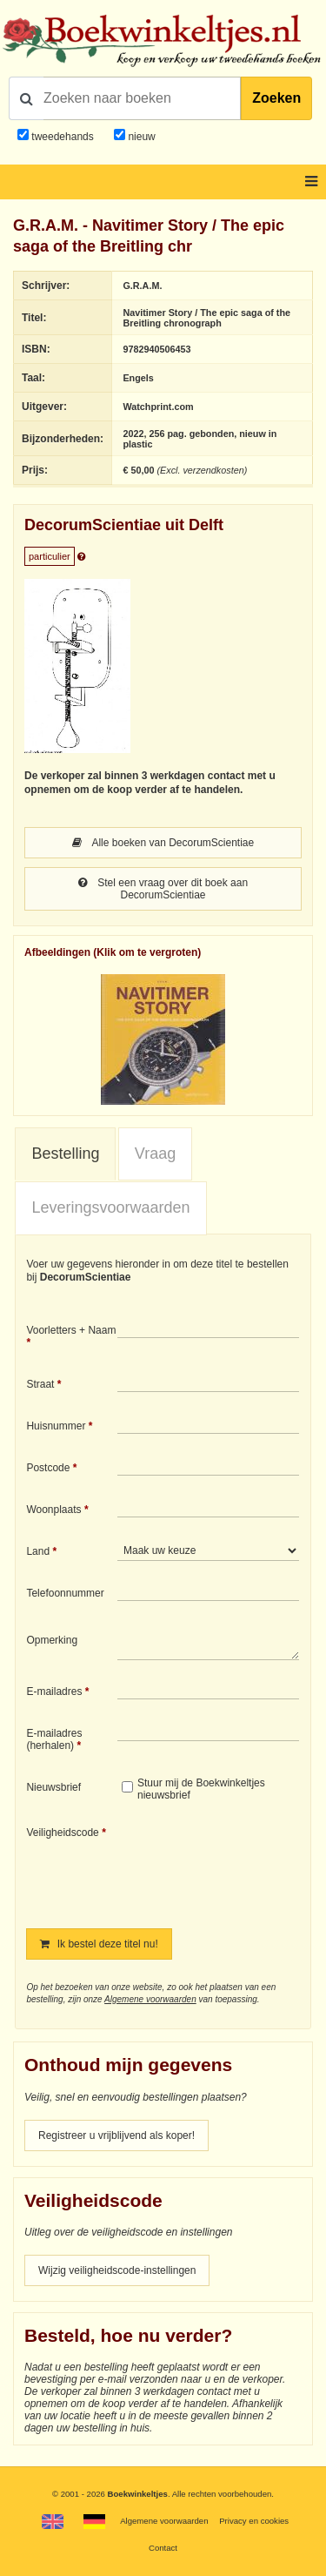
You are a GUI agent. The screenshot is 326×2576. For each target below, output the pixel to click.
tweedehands (62, 137)
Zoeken (276, 98)
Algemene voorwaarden (150, 1999)
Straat (40, 1384)
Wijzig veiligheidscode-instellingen (117, 2270)
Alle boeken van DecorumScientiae (163, 843)
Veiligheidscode (62, 1832)
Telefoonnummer (64, 1593)
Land (38, 1551)
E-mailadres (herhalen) (54, 1739)
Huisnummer (55, 1426)
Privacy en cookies (254, 2521)
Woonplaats (53, 1509)
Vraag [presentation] (155, 1153)
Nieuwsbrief (53, 1787)
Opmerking (51, 1640)
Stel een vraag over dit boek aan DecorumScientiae (163, 889)
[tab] (65, 1154)
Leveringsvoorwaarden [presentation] (110, 1207)
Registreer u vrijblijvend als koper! (116, 2135)
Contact (163, 2547)
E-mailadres (54, 1691)
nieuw (140, 137)
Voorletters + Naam (71, 1330)
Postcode (48, 1468)
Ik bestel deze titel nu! (98, 1944)
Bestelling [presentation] (65, 1153)
